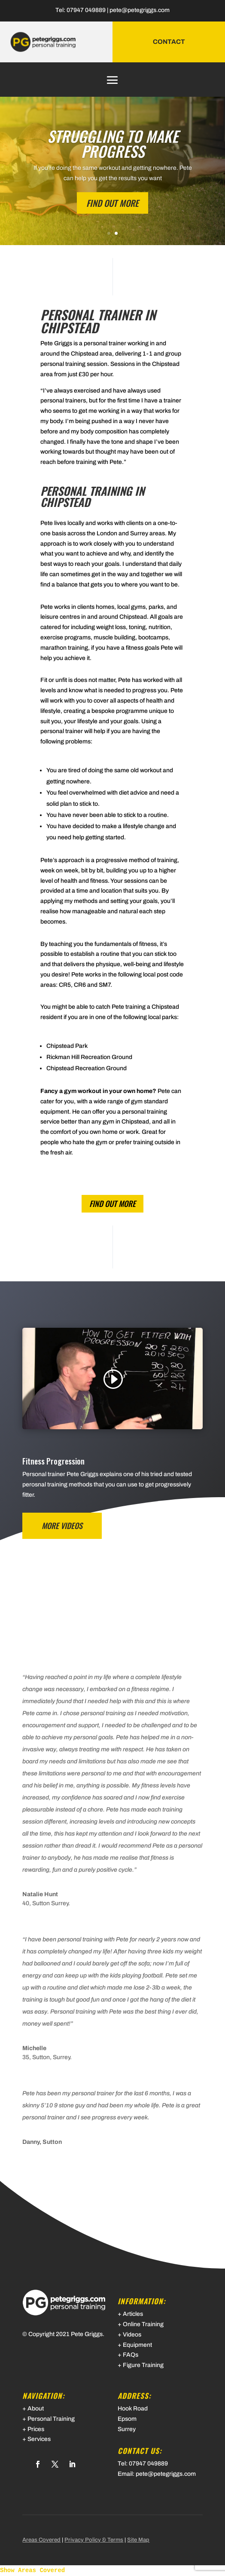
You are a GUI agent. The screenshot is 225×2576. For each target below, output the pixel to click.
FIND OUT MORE (112, 203)
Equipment (137, 2345)
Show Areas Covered (32, 2570)
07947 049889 (86, 10)
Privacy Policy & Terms (93, 2540)
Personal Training (51, 2419)
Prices (35, 2429)
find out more (112, 1203)
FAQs (130, 2355)
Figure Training (143, 2365)
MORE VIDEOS (62, 1525)
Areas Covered (41, 2540)
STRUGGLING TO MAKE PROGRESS (112, 143)
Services (39, 2439)
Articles (133, 2314)
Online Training (143, 2324)
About (35, 2408)
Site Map (138, 2540)
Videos (132, 2334)
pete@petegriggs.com (139, 10)
